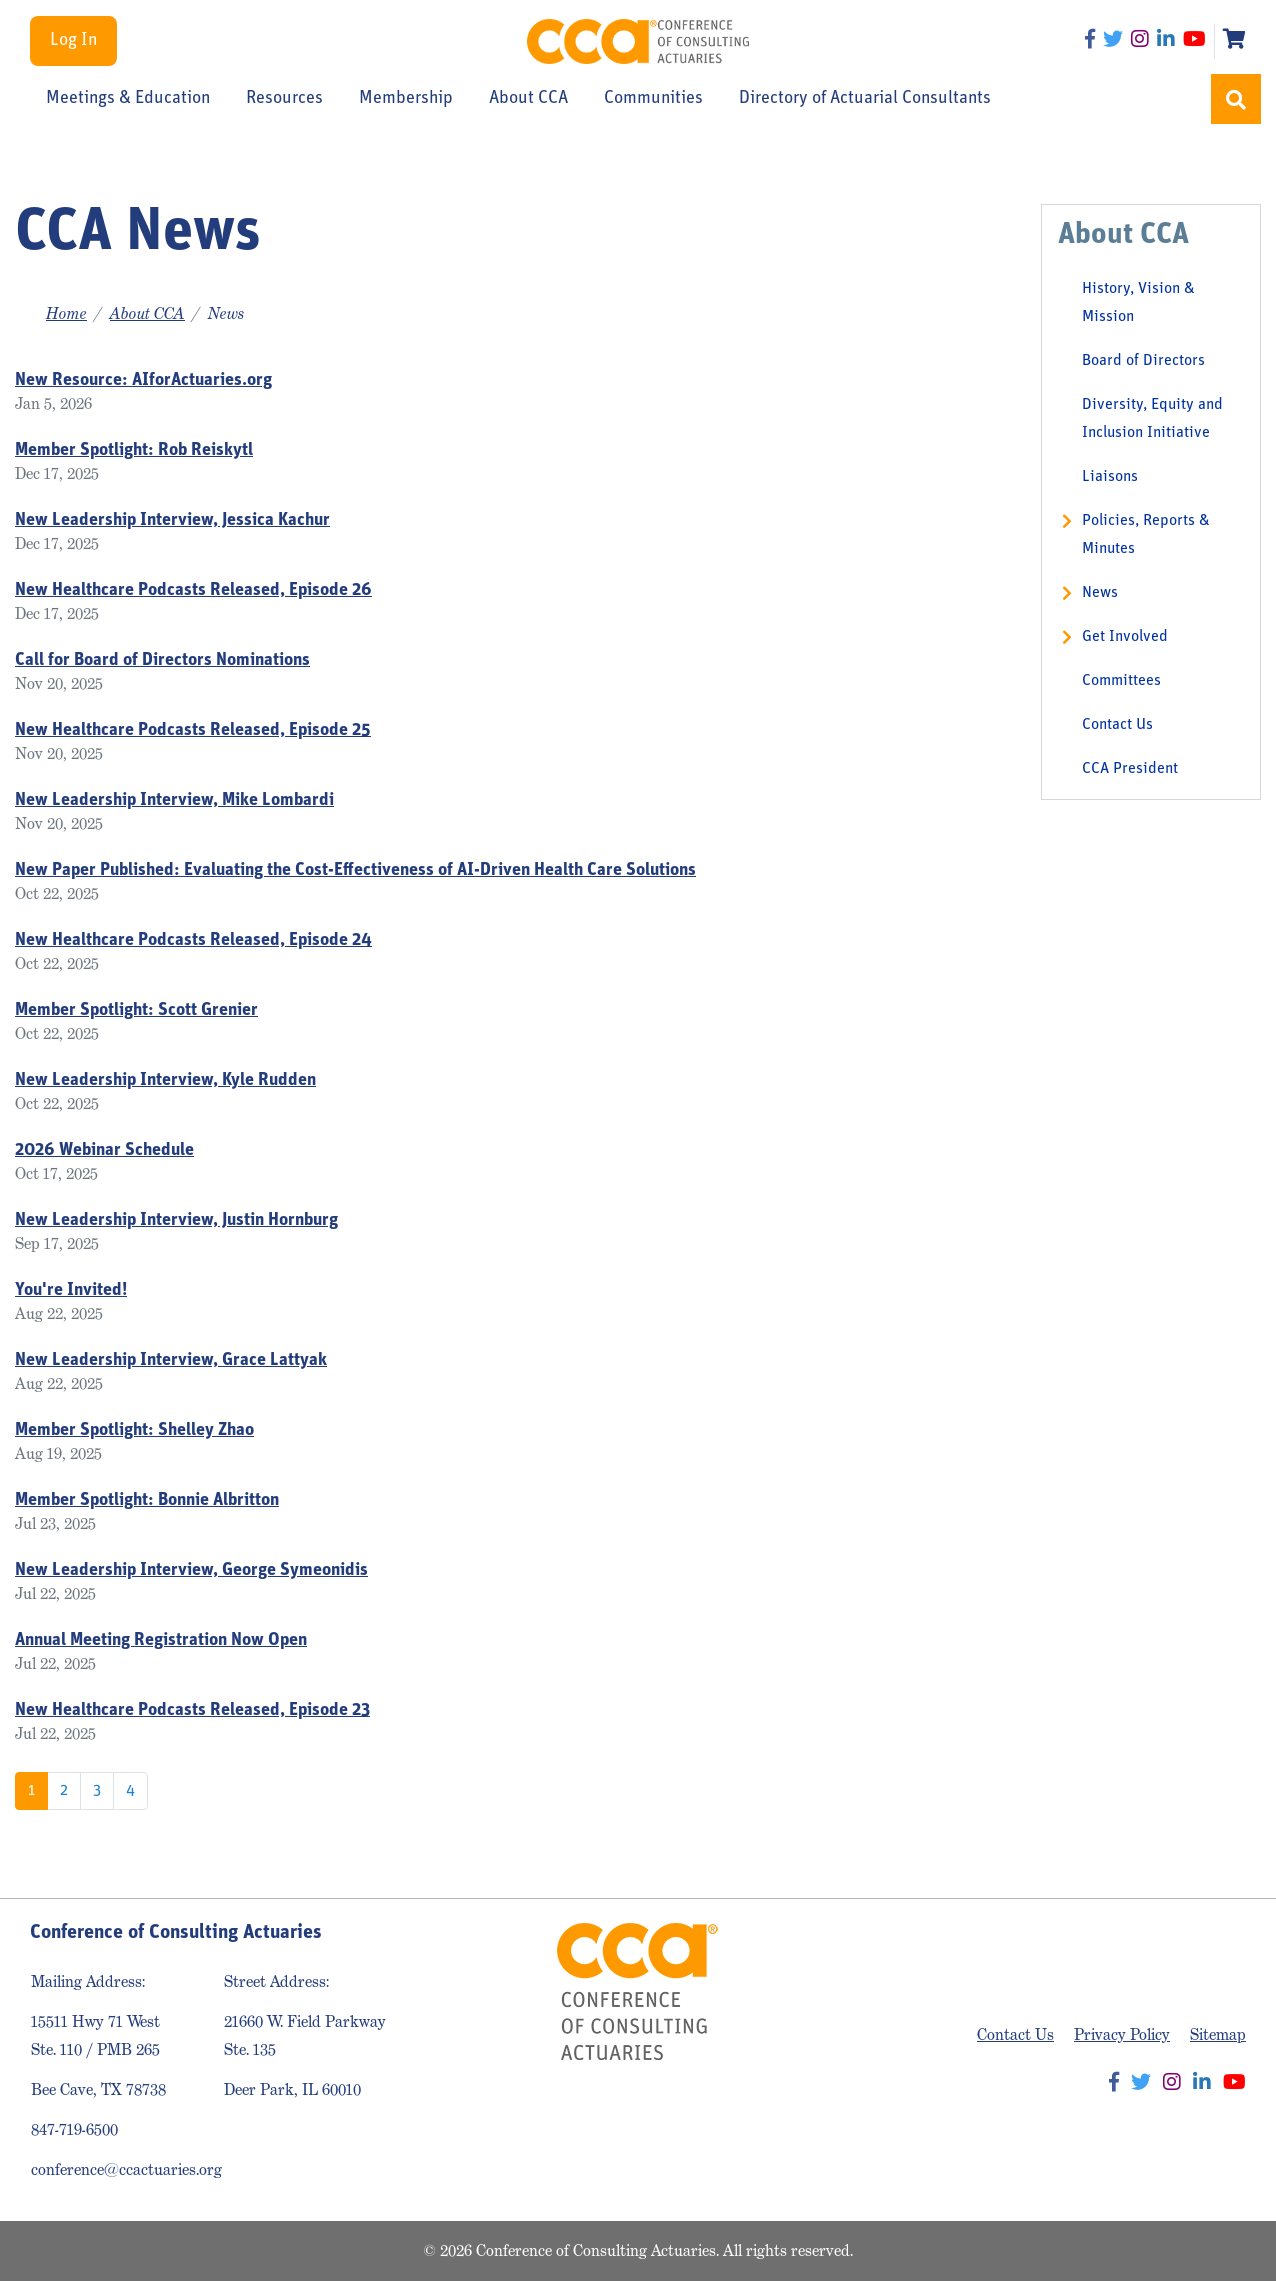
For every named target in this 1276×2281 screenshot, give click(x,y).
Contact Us (1117, 725)
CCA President (1130, 769)
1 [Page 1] (31, 1791)
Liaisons (1110, 477)
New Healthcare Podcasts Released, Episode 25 (193, 730)
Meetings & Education (128, 99)
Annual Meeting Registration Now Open (161, 1640)
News (1100, 593)
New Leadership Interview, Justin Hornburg (176, 1220)
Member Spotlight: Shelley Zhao (134, 1430)
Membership (406, 99)
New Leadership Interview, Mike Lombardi (174, 800)
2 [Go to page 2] (64, 1791)
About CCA (528, 99)
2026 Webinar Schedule (104, 1150)
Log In (73, 40)
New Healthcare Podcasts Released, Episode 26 (193, 590)
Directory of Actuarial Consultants (865, 99)
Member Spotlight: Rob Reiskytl (134, 450)
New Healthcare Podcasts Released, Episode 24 (193, 940)
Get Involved (1125, 637)
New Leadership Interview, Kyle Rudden (165, 1080)
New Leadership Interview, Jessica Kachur (172, 520)
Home (66, 313)
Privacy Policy (1122, 2034)
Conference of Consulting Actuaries (637, 41)
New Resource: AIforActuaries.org (143, 380)
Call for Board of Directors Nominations (162, 660)
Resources (284, 99)
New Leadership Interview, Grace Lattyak (171, 1360)
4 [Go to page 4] (130, 1791)
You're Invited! (71, 1290)
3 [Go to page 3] (97, 1791)
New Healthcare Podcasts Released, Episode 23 (192, 1710)
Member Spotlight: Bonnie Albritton (147, 1500)
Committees (1121, 681)
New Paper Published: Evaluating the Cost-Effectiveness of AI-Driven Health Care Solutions (355, 870)
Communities (653, 99)
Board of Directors (1143, 361)
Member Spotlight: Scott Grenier (136, 1010)
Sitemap (1218, 2034)
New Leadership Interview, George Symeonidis (191, 1570)
